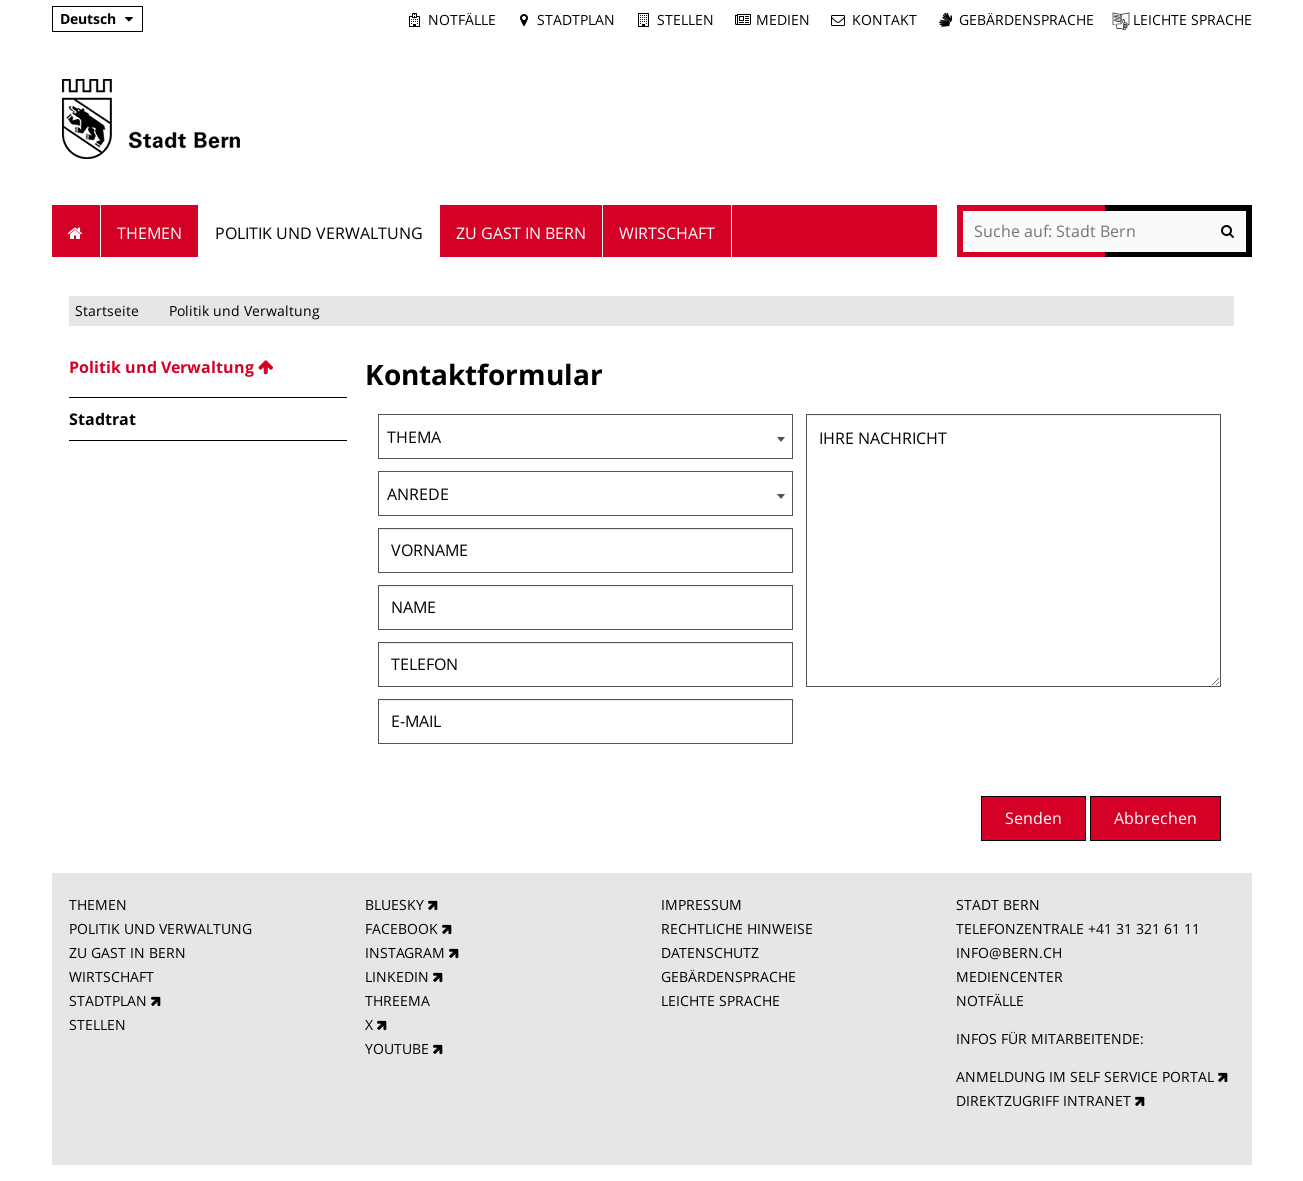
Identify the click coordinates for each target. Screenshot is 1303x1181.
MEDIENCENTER (1009, 976)
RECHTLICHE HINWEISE (737, 928)
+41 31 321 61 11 (1144, 928)
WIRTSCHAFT (111, 976)
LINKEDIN (397, 976)
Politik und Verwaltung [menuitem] (319, 233)
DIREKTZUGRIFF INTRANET (1043, 1100)
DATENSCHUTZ (710, 952)
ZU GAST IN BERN (127, 952)
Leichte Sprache (1192, 19)
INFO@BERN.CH (1009, 952)
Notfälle (462, 19)
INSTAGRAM (405, 952)
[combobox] (585, 436)
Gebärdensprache (1026, 19)
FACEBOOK (401, 928)
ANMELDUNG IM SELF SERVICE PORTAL (1085, 1076)
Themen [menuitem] (149, 233)
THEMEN (98, 904)
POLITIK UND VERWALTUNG (160, 928)
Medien (783, 19)
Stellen (685, 19)
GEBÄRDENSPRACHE (728, 976)
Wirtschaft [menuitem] (667, 233)
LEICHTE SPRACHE (720, 1000)
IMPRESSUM (701, 904)
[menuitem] (208, 367)
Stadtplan (576, 19)
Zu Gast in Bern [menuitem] (521, 233)
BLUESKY (394, 904)
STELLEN (97, 1024)
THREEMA (397, 1000)
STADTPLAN (108, 1000)
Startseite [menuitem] (76, 231)
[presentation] (1069, 739)
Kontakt (884, 19)
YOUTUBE (397, 1048)
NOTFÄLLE (990, 1000)
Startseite (107, 310)
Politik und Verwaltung (244, 310)
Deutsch (88, 18)
